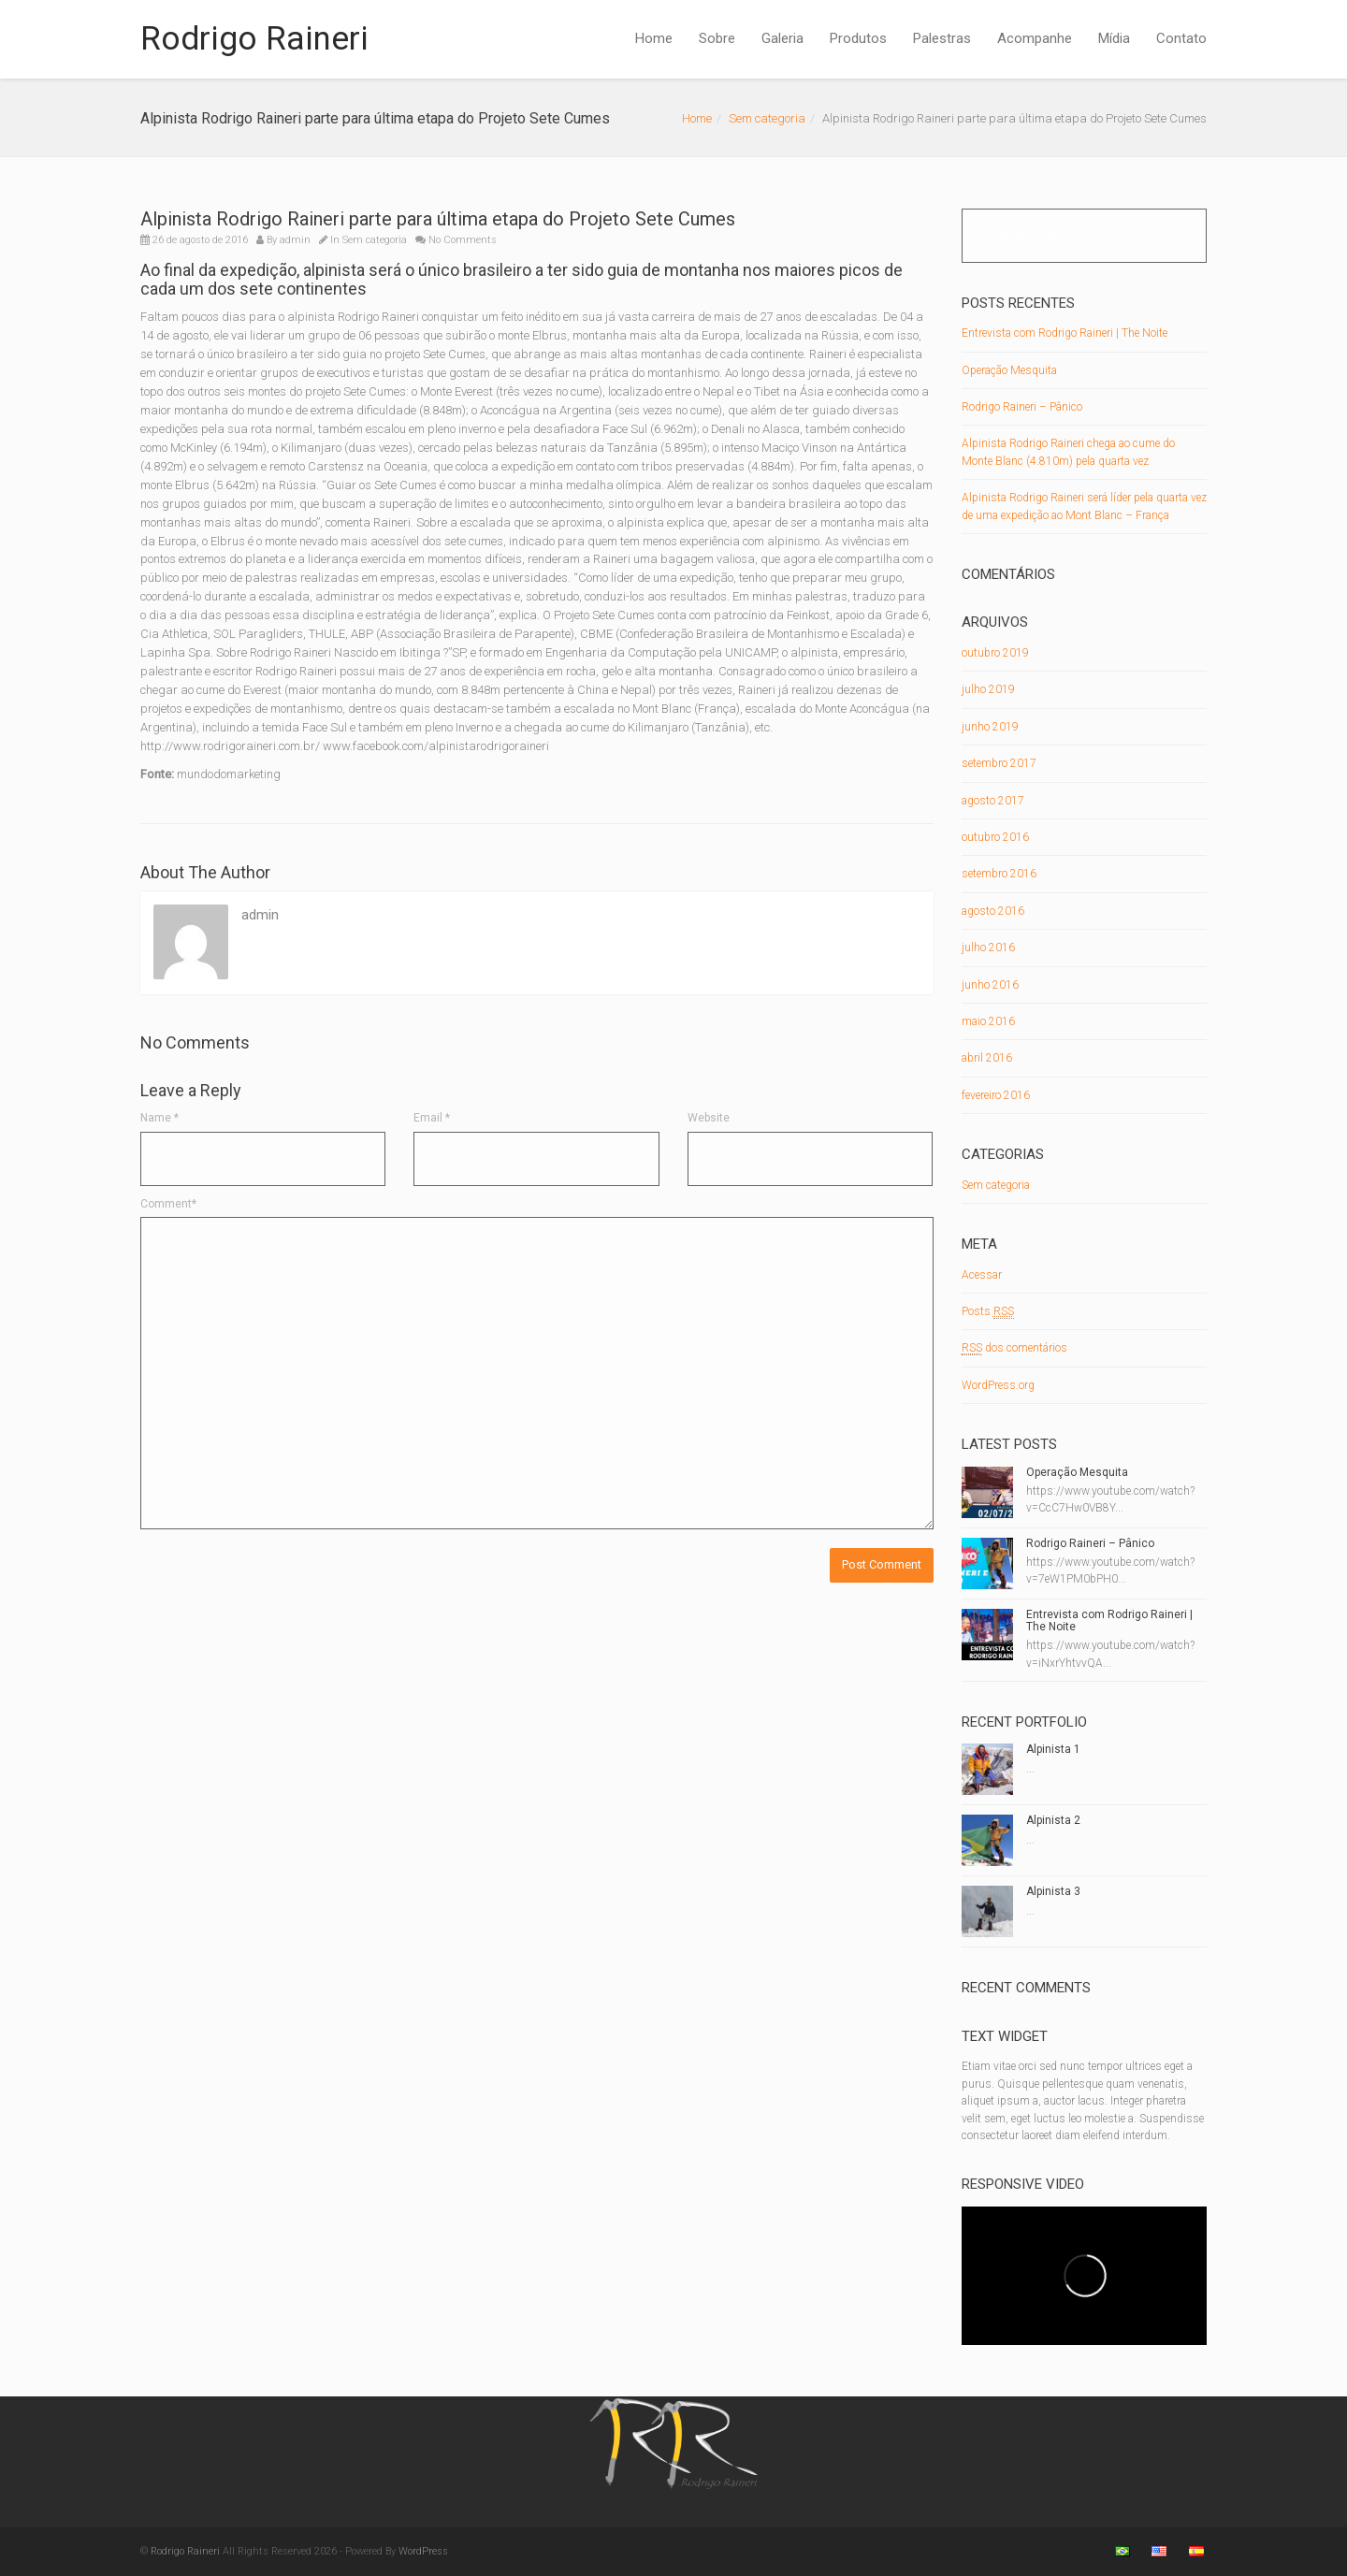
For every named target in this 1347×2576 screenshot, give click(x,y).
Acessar (982, 1274)
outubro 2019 (995, 652)
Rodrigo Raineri (254, 39)
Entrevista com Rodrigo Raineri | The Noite (1064, 333)
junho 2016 (990, 984)
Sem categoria (767, 118)
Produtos (858, 38)
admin (295, 240)
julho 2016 (988, 947)
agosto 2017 (993, 800)
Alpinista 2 (1053, 1820)
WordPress (423, 2551)
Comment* (168, 1203)
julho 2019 (988, 689)
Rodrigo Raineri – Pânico (1022, 406)
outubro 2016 (995, 837)
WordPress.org (998, 1385)
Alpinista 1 (1053, 1749)
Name (159, 1117)
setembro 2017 (999, 763)
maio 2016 (988, 1021)
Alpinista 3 (1053, 1891)
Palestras (942, 38)
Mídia (1114, 38)
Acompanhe (1034, 38)
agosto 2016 (993, 911)
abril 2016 (987, 1057)
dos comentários (1014, 1348)
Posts (988, 1312)
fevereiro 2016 (996, 1095)
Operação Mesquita (1009, 370)
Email (431, 1117)
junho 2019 (990, 726)
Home (654, 38)
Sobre (717, 38)
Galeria (782, 38)
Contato (1181, 38)
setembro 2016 (999, 873)
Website (709, 1117)
